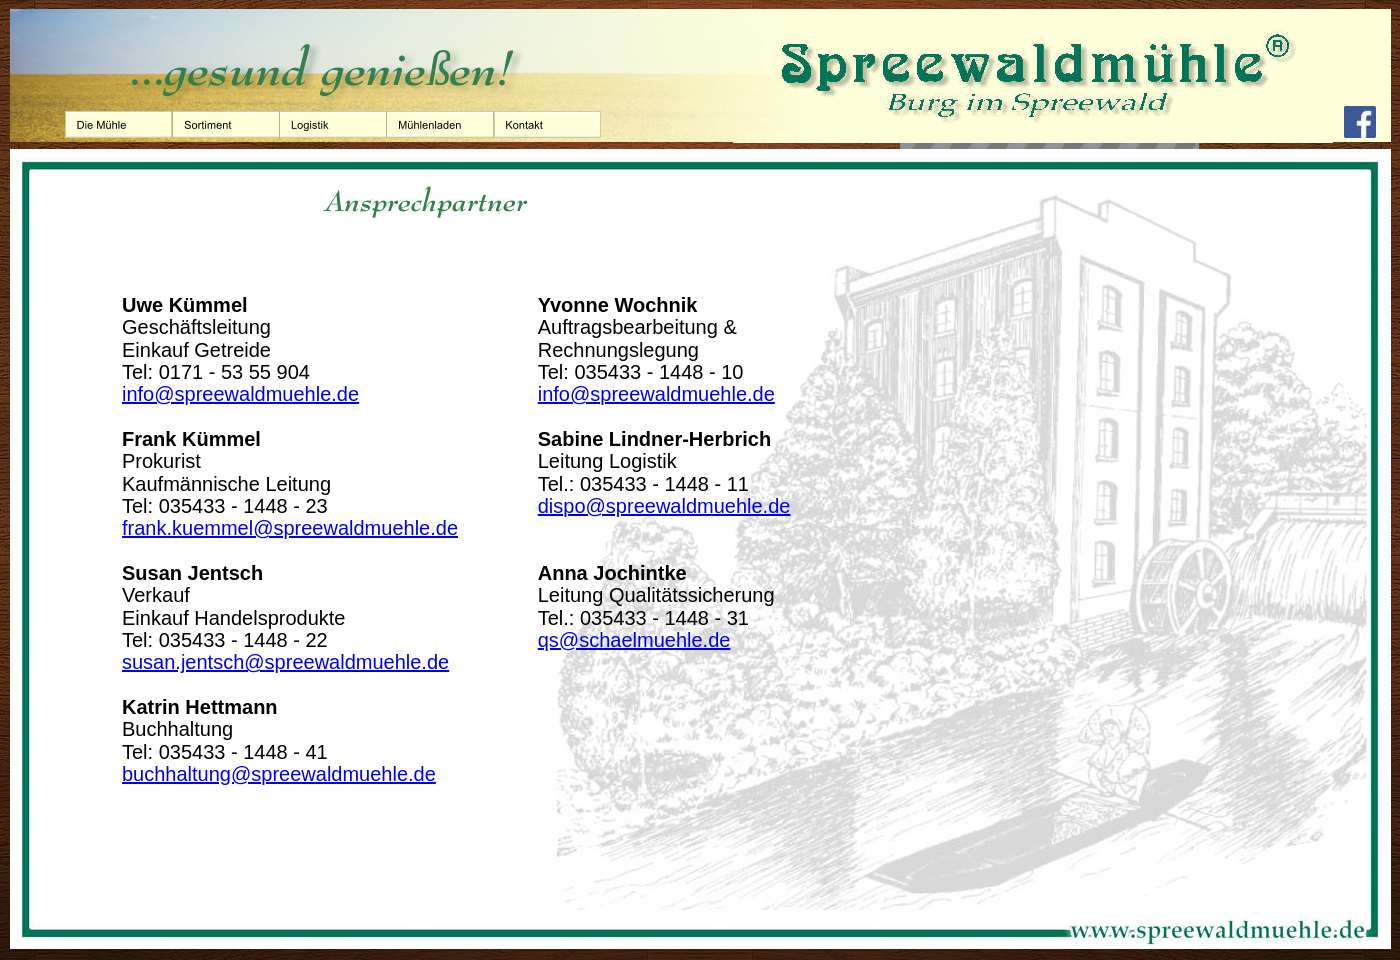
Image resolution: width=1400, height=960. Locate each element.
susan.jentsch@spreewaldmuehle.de (285, 662)
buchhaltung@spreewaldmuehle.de (279, 774)
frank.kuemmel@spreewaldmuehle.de (290, 528)
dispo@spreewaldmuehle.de (664, 506)
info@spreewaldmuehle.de (240, 394)
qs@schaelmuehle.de (634, 640)
